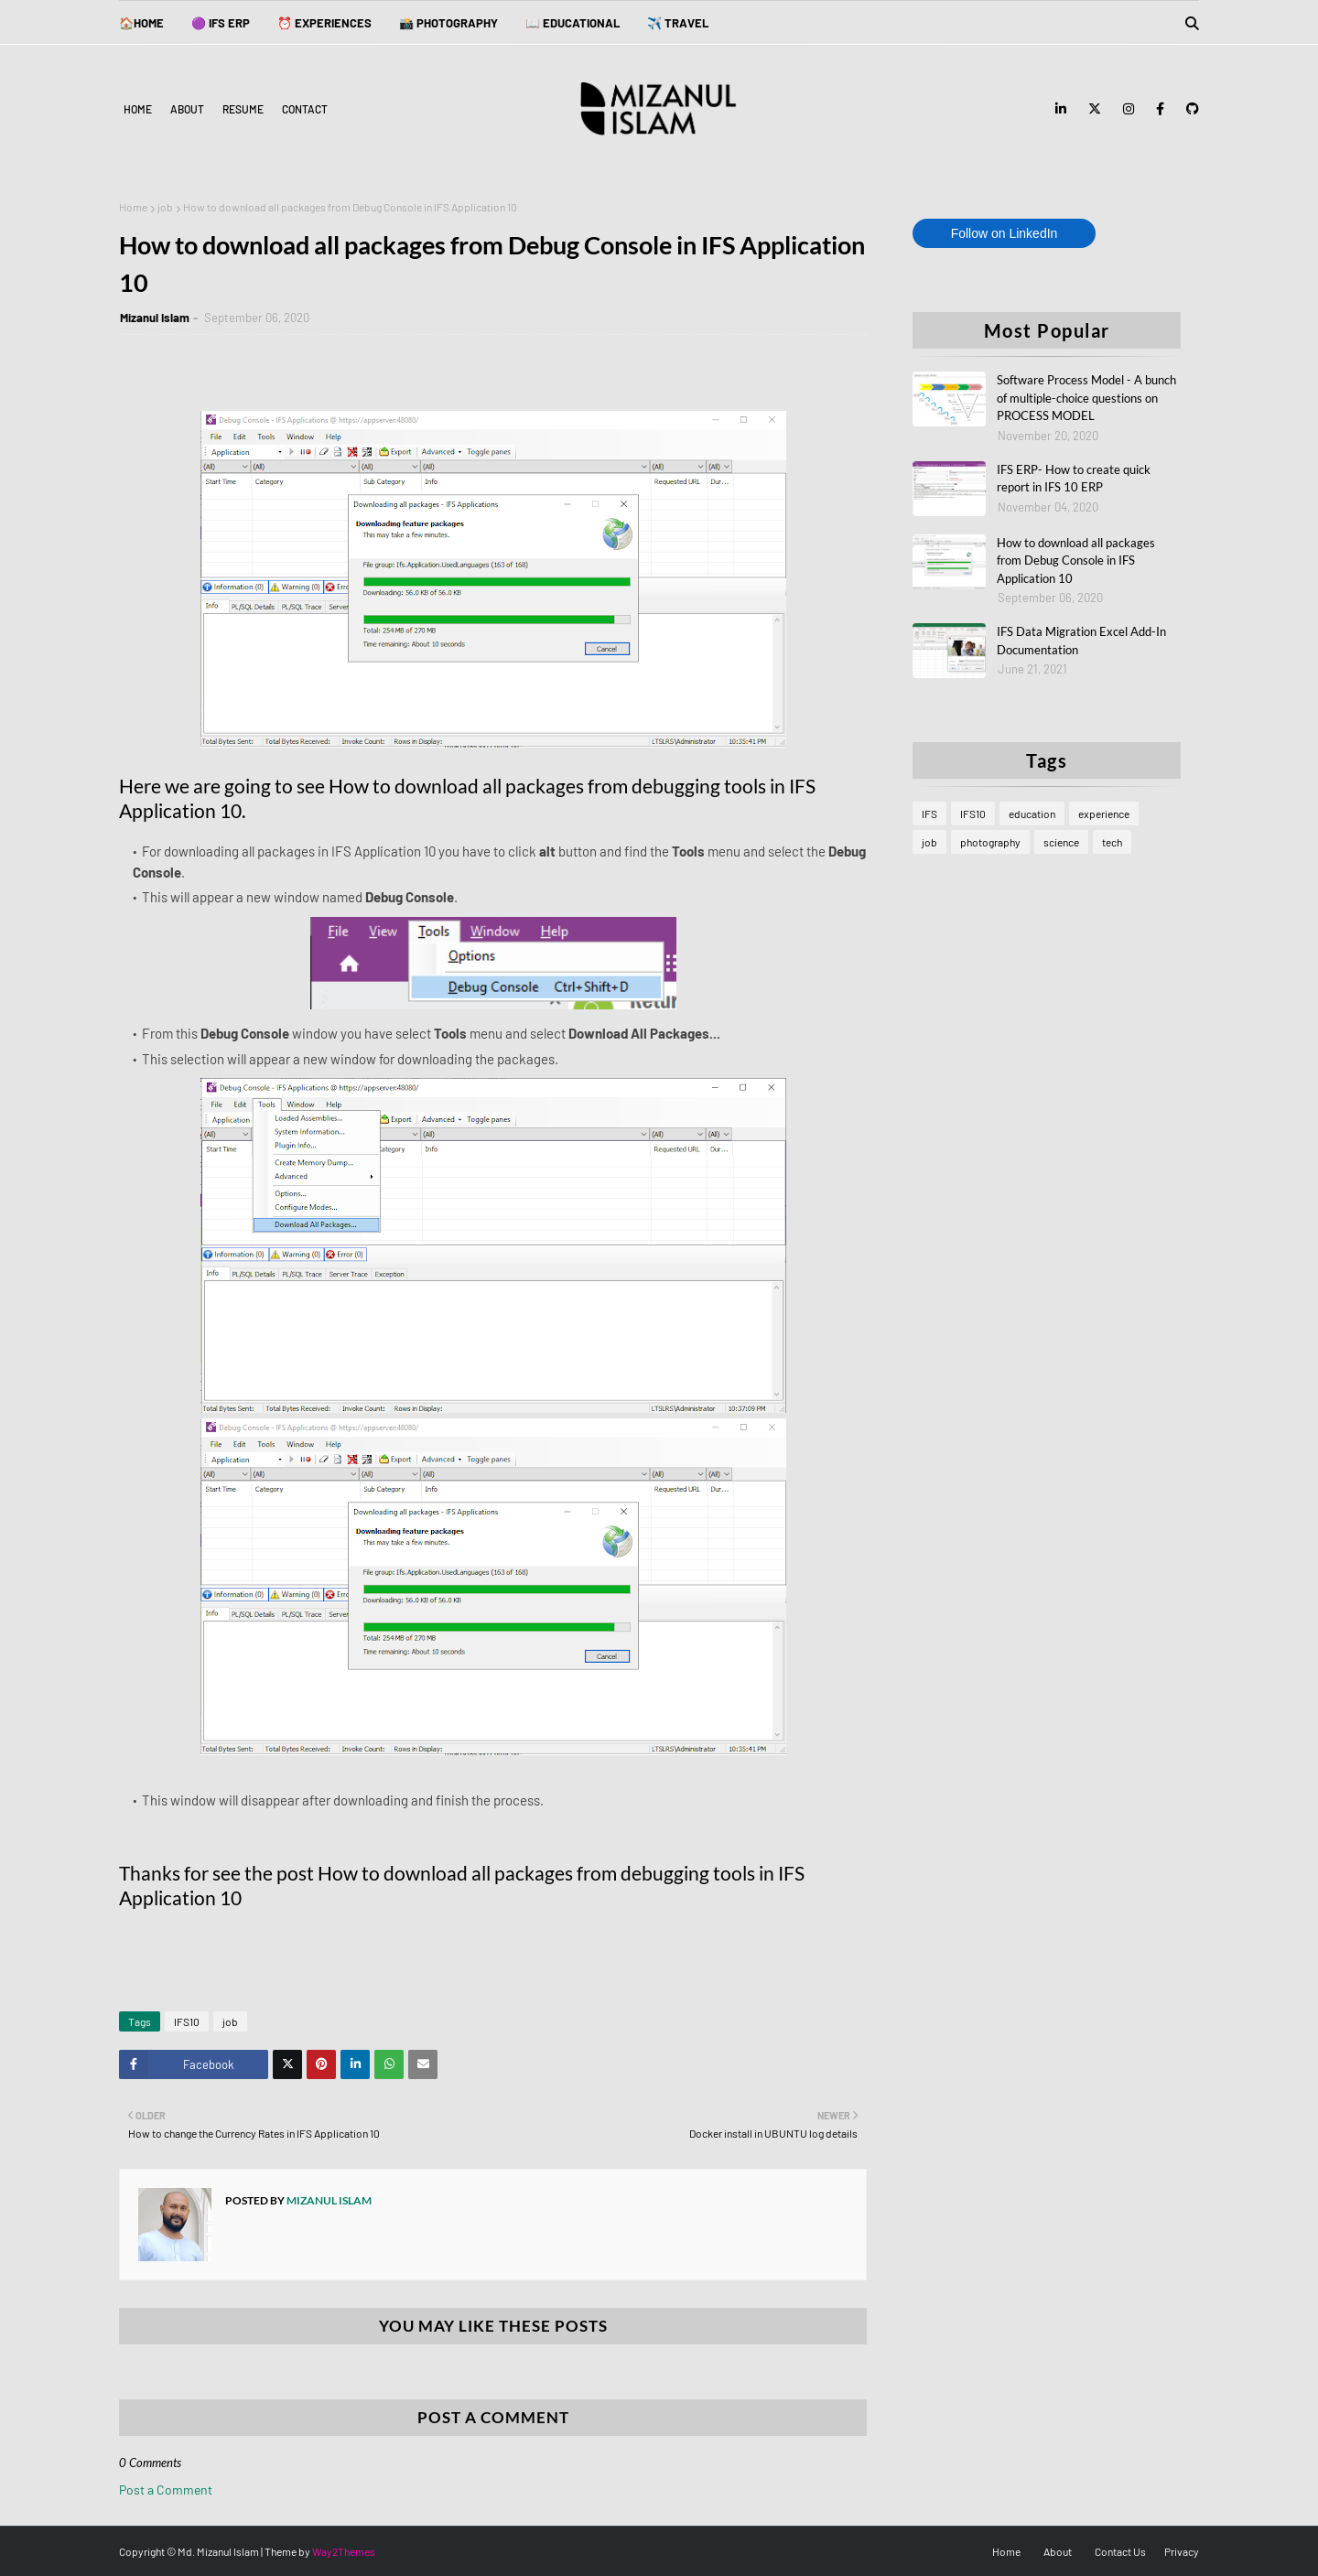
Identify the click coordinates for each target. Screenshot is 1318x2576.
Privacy (1181, 2551)
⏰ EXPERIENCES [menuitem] (324, 23)
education (1032, 813)
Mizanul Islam (154, 317)
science (1061, 841)
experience (1103, 813)
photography (990, 841)
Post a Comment (165, 2489)
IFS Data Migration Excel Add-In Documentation (1081, 640)
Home (138, 108)
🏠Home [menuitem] (141, 23)
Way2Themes (343, 2551)
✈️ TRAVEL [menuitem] (677, 23)
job (165, 206)
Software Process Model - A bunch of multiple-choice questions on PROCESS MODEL (1086, 397)
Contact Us (1120, 2551)
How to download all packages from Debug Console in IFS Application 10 (1076, 560)
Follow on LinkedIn (1004, 233)
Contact (305, 108)
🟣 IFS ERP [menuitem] (220, 23)
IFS (929, 813)
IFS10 (187, 2021)
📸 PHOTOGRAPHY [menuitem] (448, 23)
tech (1112, 841)
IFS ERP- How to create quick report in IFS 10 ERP (1074, 478)
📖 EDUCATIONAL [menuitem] (572, 23)
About (187, 108)
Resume (243, 108)
